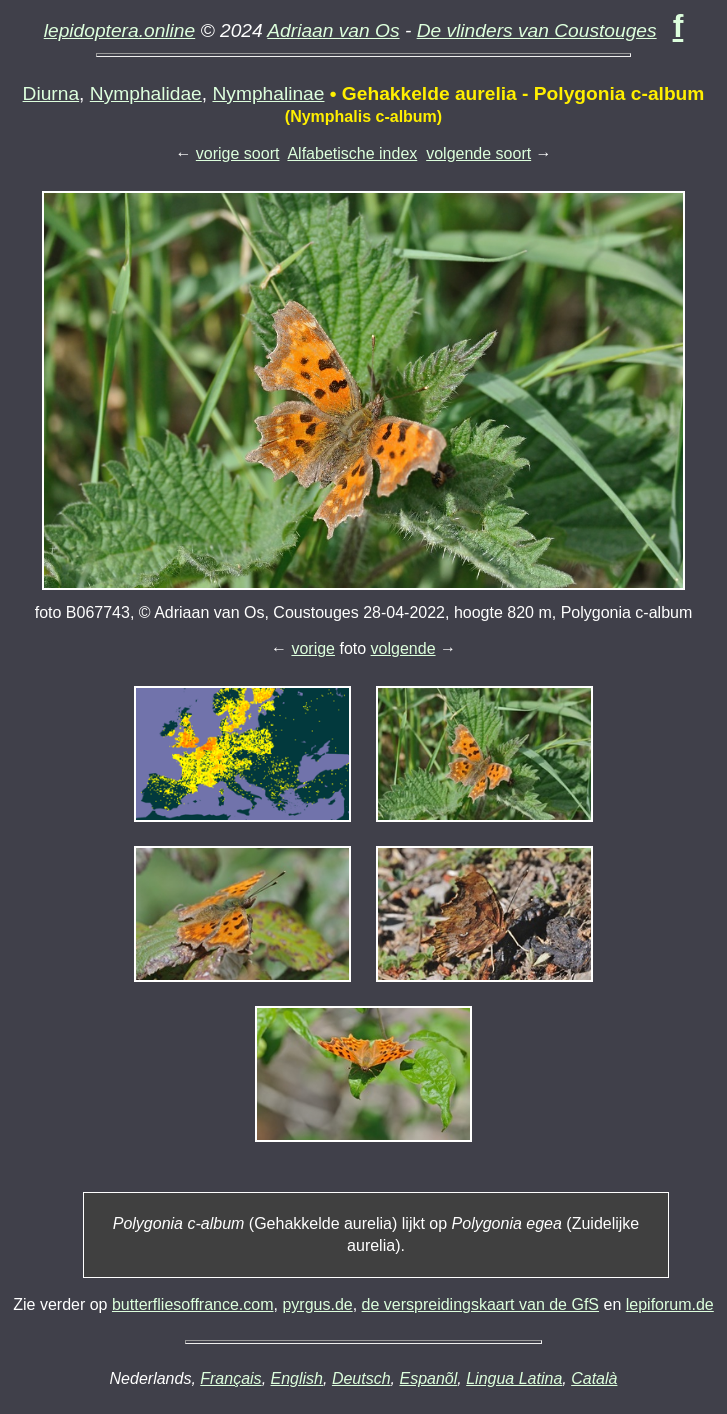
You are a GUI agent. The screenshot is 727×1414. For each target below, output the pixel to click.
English (297, 1378)
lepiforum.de (670, 1304)
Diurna (51, 93)
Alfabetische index (352, 153)
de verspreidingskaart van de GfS (480, 1304)
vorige (313, 648)
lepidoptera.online (120, 30)
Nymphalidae (146, 93)
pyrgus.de (317, 1304)
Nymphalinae (268, 93)
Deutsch (361, 1378)
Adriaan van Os (333, 30)
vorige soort (238, 153)
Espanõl (428, 1378)
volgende (403, 648)
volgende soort (478, 153)
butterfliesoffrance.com (193, 1304)
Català (594, 1378)
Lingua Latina (514, 1378)
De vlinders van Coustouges (537, 30)
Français (230, 1378)
